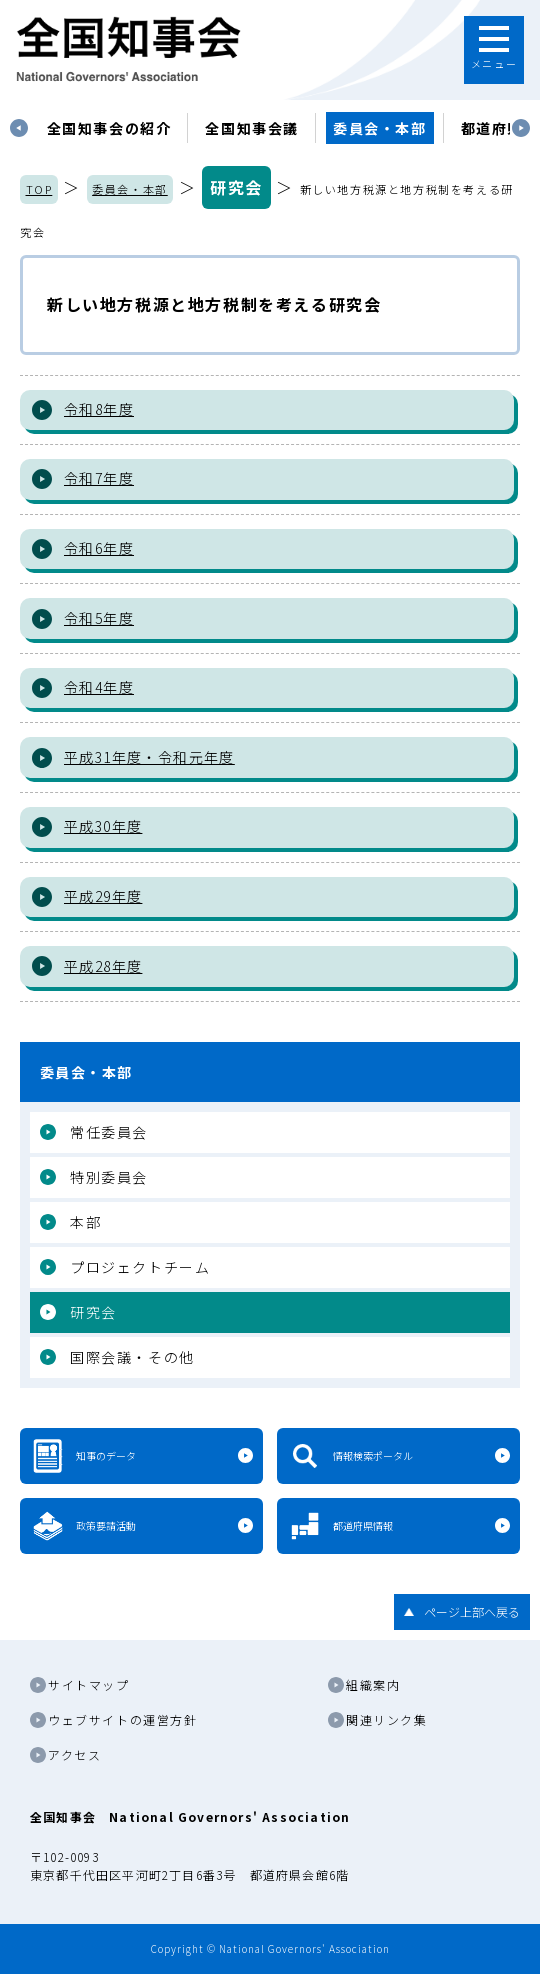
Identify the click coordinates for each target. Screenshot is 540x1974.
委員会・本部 (380, 128)
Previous (19, 128)
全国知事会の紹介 (109, 128)
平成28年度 (103, 966)
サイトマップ (89, 1684)
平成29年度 (103, 896)
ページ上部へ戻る (472, 1611)
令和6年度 (99, 548)
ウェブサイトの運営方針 (123, 1719)
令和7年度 (99, 478)
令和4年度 (99, 687)
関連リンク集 (387, 1719)
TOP (39, 189)
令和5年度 (99, 618)
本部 (85, 1222)
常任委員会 (109, 1132)
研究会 (236, 187)
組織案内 (373, 1684)
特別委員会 (109, 1177)
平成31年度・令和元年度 (149, 757)
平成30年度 (103, 826)
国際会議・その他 (132, 1357)
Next (521, 128)
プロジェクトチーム (140, 1267)
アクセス (74, 1754)
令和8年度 (99, 409)
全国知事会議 (252, 128)
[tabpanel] (109, 128)
